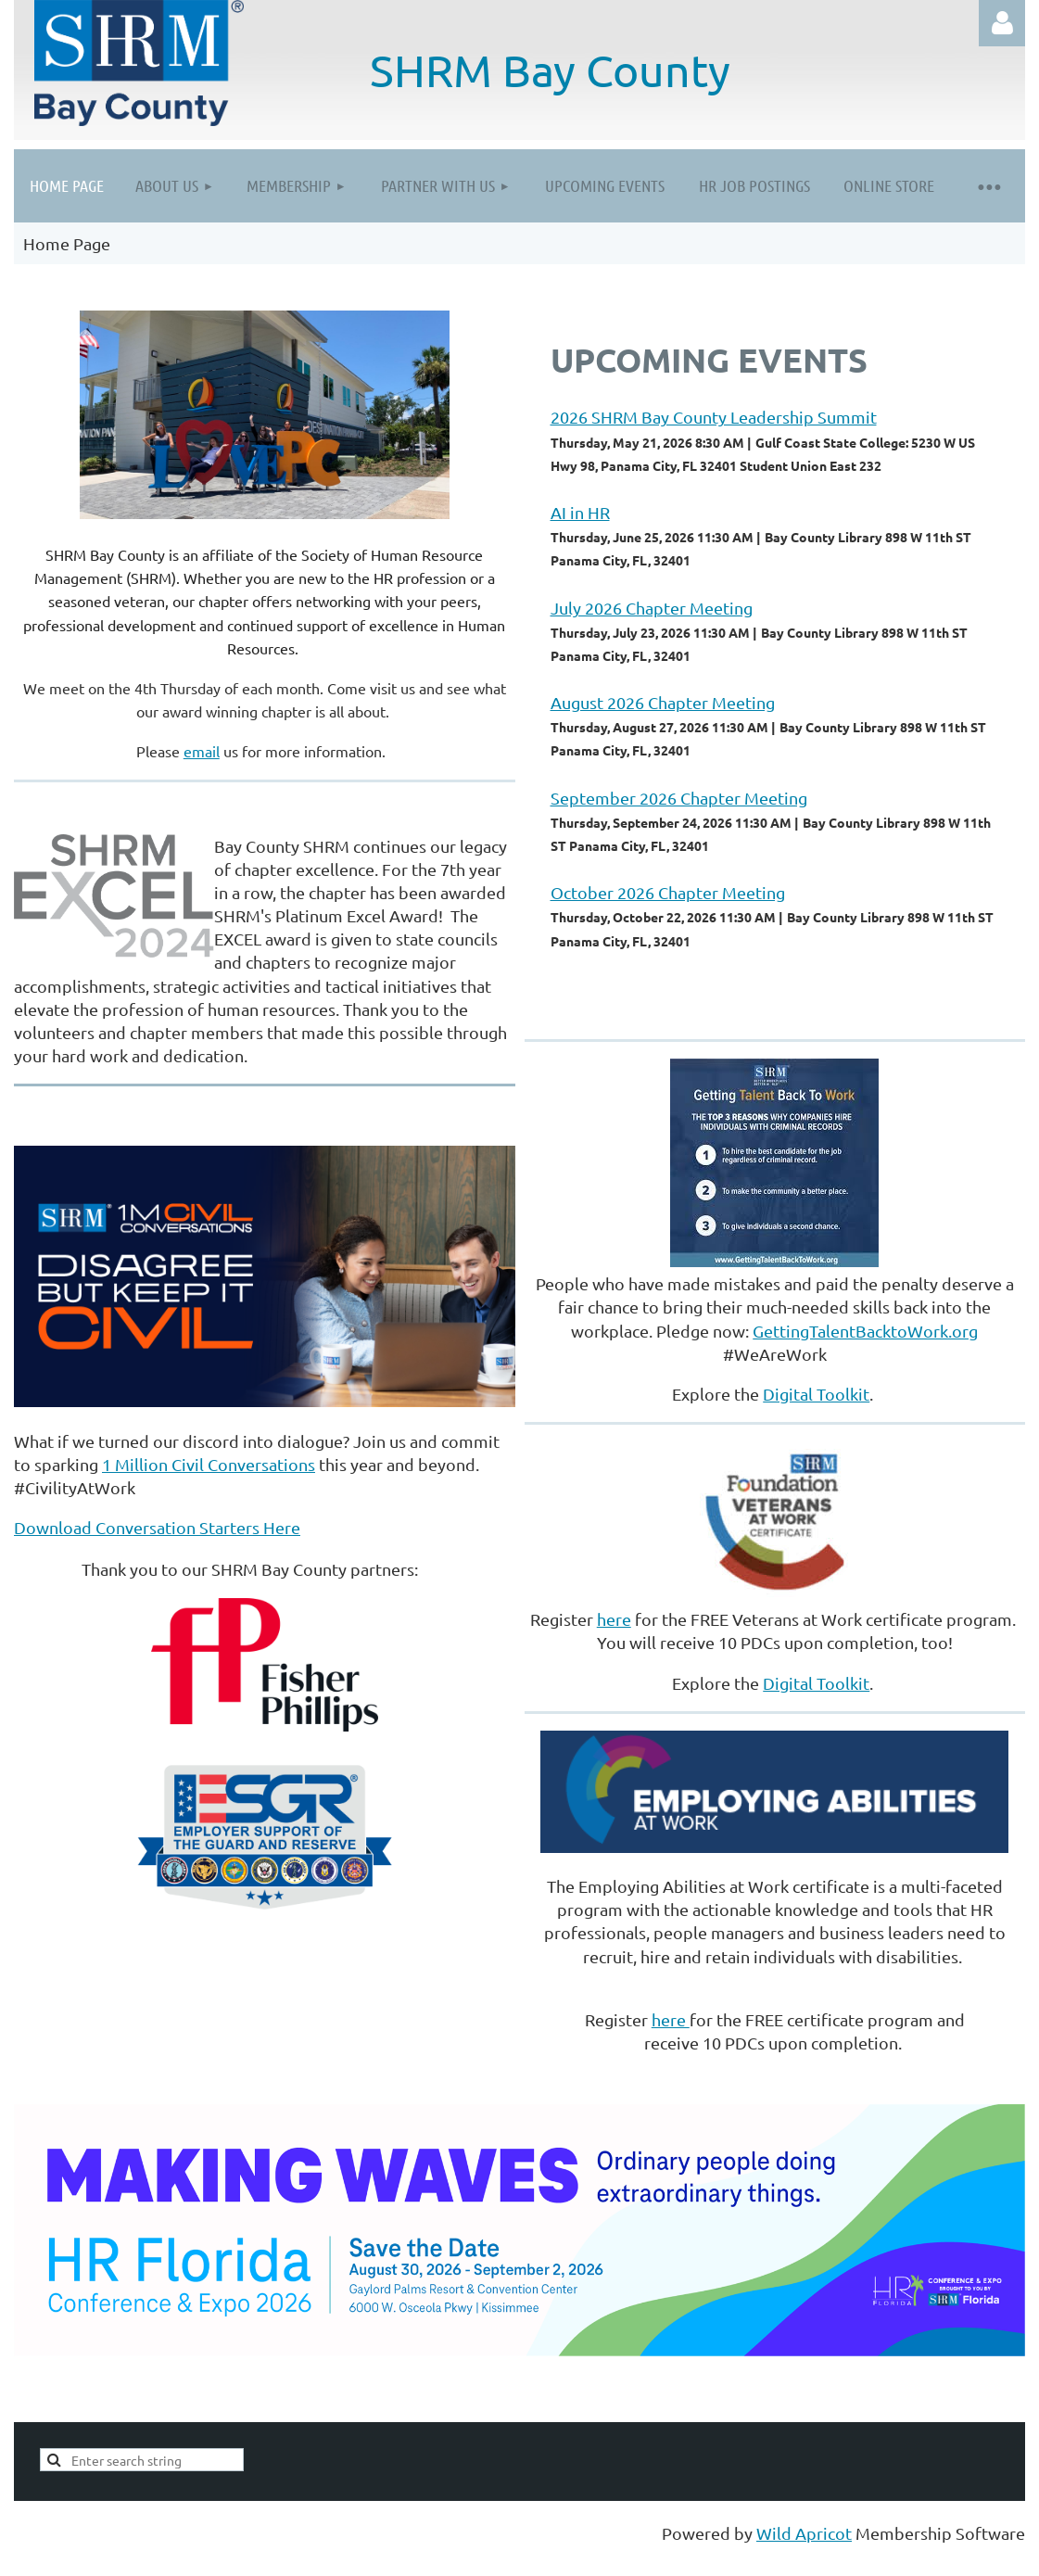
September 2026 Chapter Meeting (679, 797)
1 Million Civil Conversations (208, 1464)
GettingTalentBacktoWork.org (865, 1330)
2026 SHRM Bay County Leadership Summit (714, 416)
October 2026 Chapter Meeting (668, 892)
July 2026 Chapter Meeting (652, 607)
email (202, 751)
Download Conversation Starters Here (157, 1527)
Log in (1002, 23)
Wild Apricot (804, 2533)
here (614, 1619)
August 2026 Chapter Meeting (663, 702)
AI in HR (580, 512)
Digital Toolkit (816, 1393)
